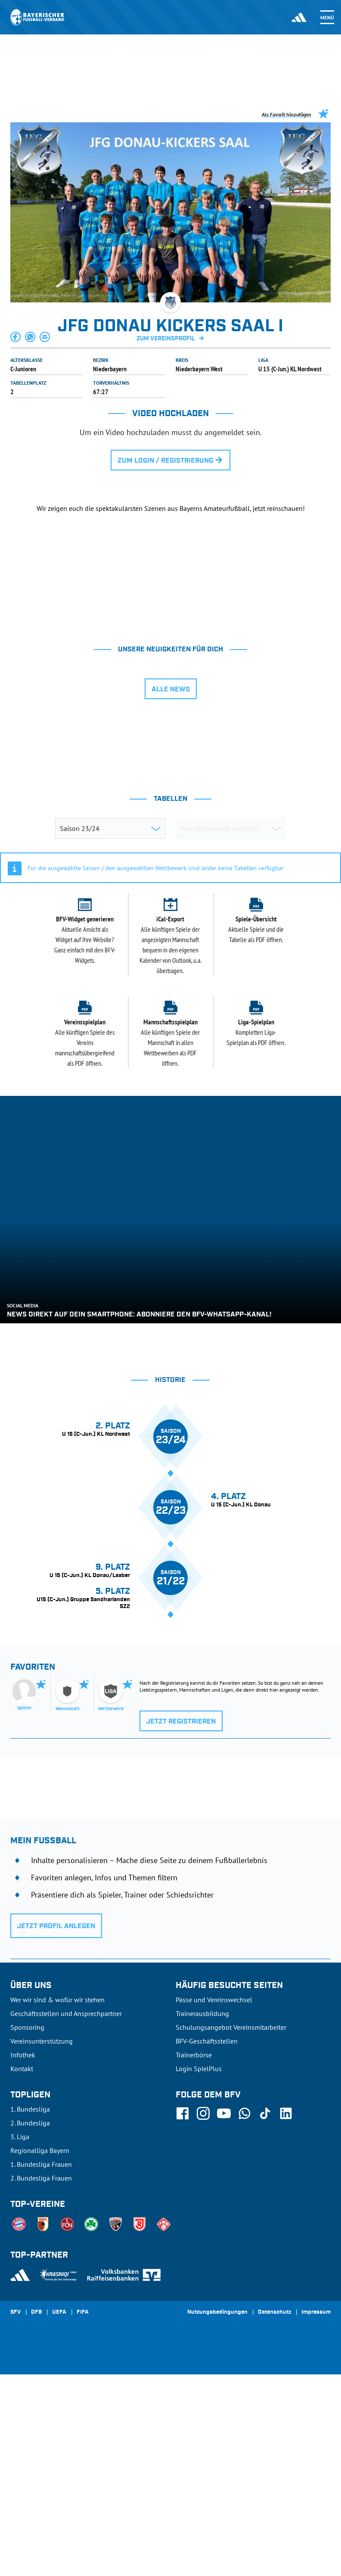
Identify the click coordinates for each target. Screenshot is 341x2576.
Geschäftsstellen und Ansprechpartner (66, 2228)
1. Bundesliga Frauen (41, 2378)
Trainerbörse (194, 2269)
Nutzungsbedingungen (217, 2526)
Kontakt (21, 2283)
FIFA (83, 2526)
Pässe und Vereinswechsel (214, 2214)
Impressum (316, 2526)
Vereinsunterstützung (41, 2255)
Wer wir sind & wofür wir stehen (57, 2214)
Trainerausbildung (202, 2228)
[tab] (99, 725)
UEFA (59, 2526)
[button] (16, 337)
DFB (36, 2526)
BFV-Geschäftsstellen (207, 2255)
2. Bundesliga (30, 2337)
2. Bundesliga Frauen (41, 2392)
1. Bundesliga (30, 2323)
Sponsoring (27, 2241)
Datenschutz (274, 2526)
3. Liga (19, 2351)
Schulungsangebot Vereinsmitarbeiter (231, 2241)
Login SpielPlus (199, 2283)
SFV (15, 2526)
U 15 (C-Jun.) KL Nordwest (290, 368)
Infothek (22, 2269)
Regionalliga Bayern (39, 2365)
